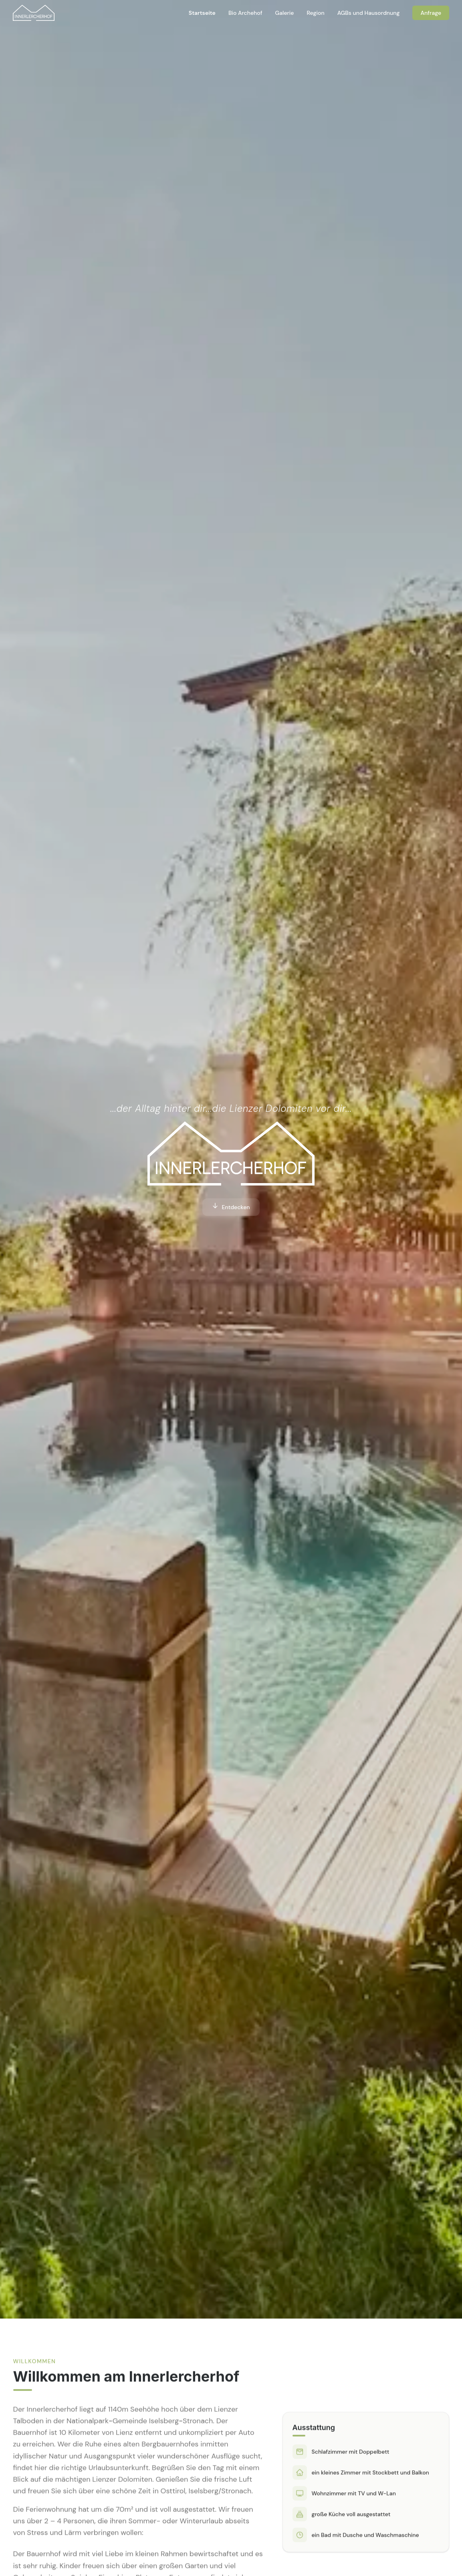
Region (315, 12)
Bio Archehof (245, 12)
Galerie (284, 12)
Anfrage (430, 12)
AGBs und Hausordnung (368, 12)
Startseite (202, 12)
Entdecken (231, 1207)
